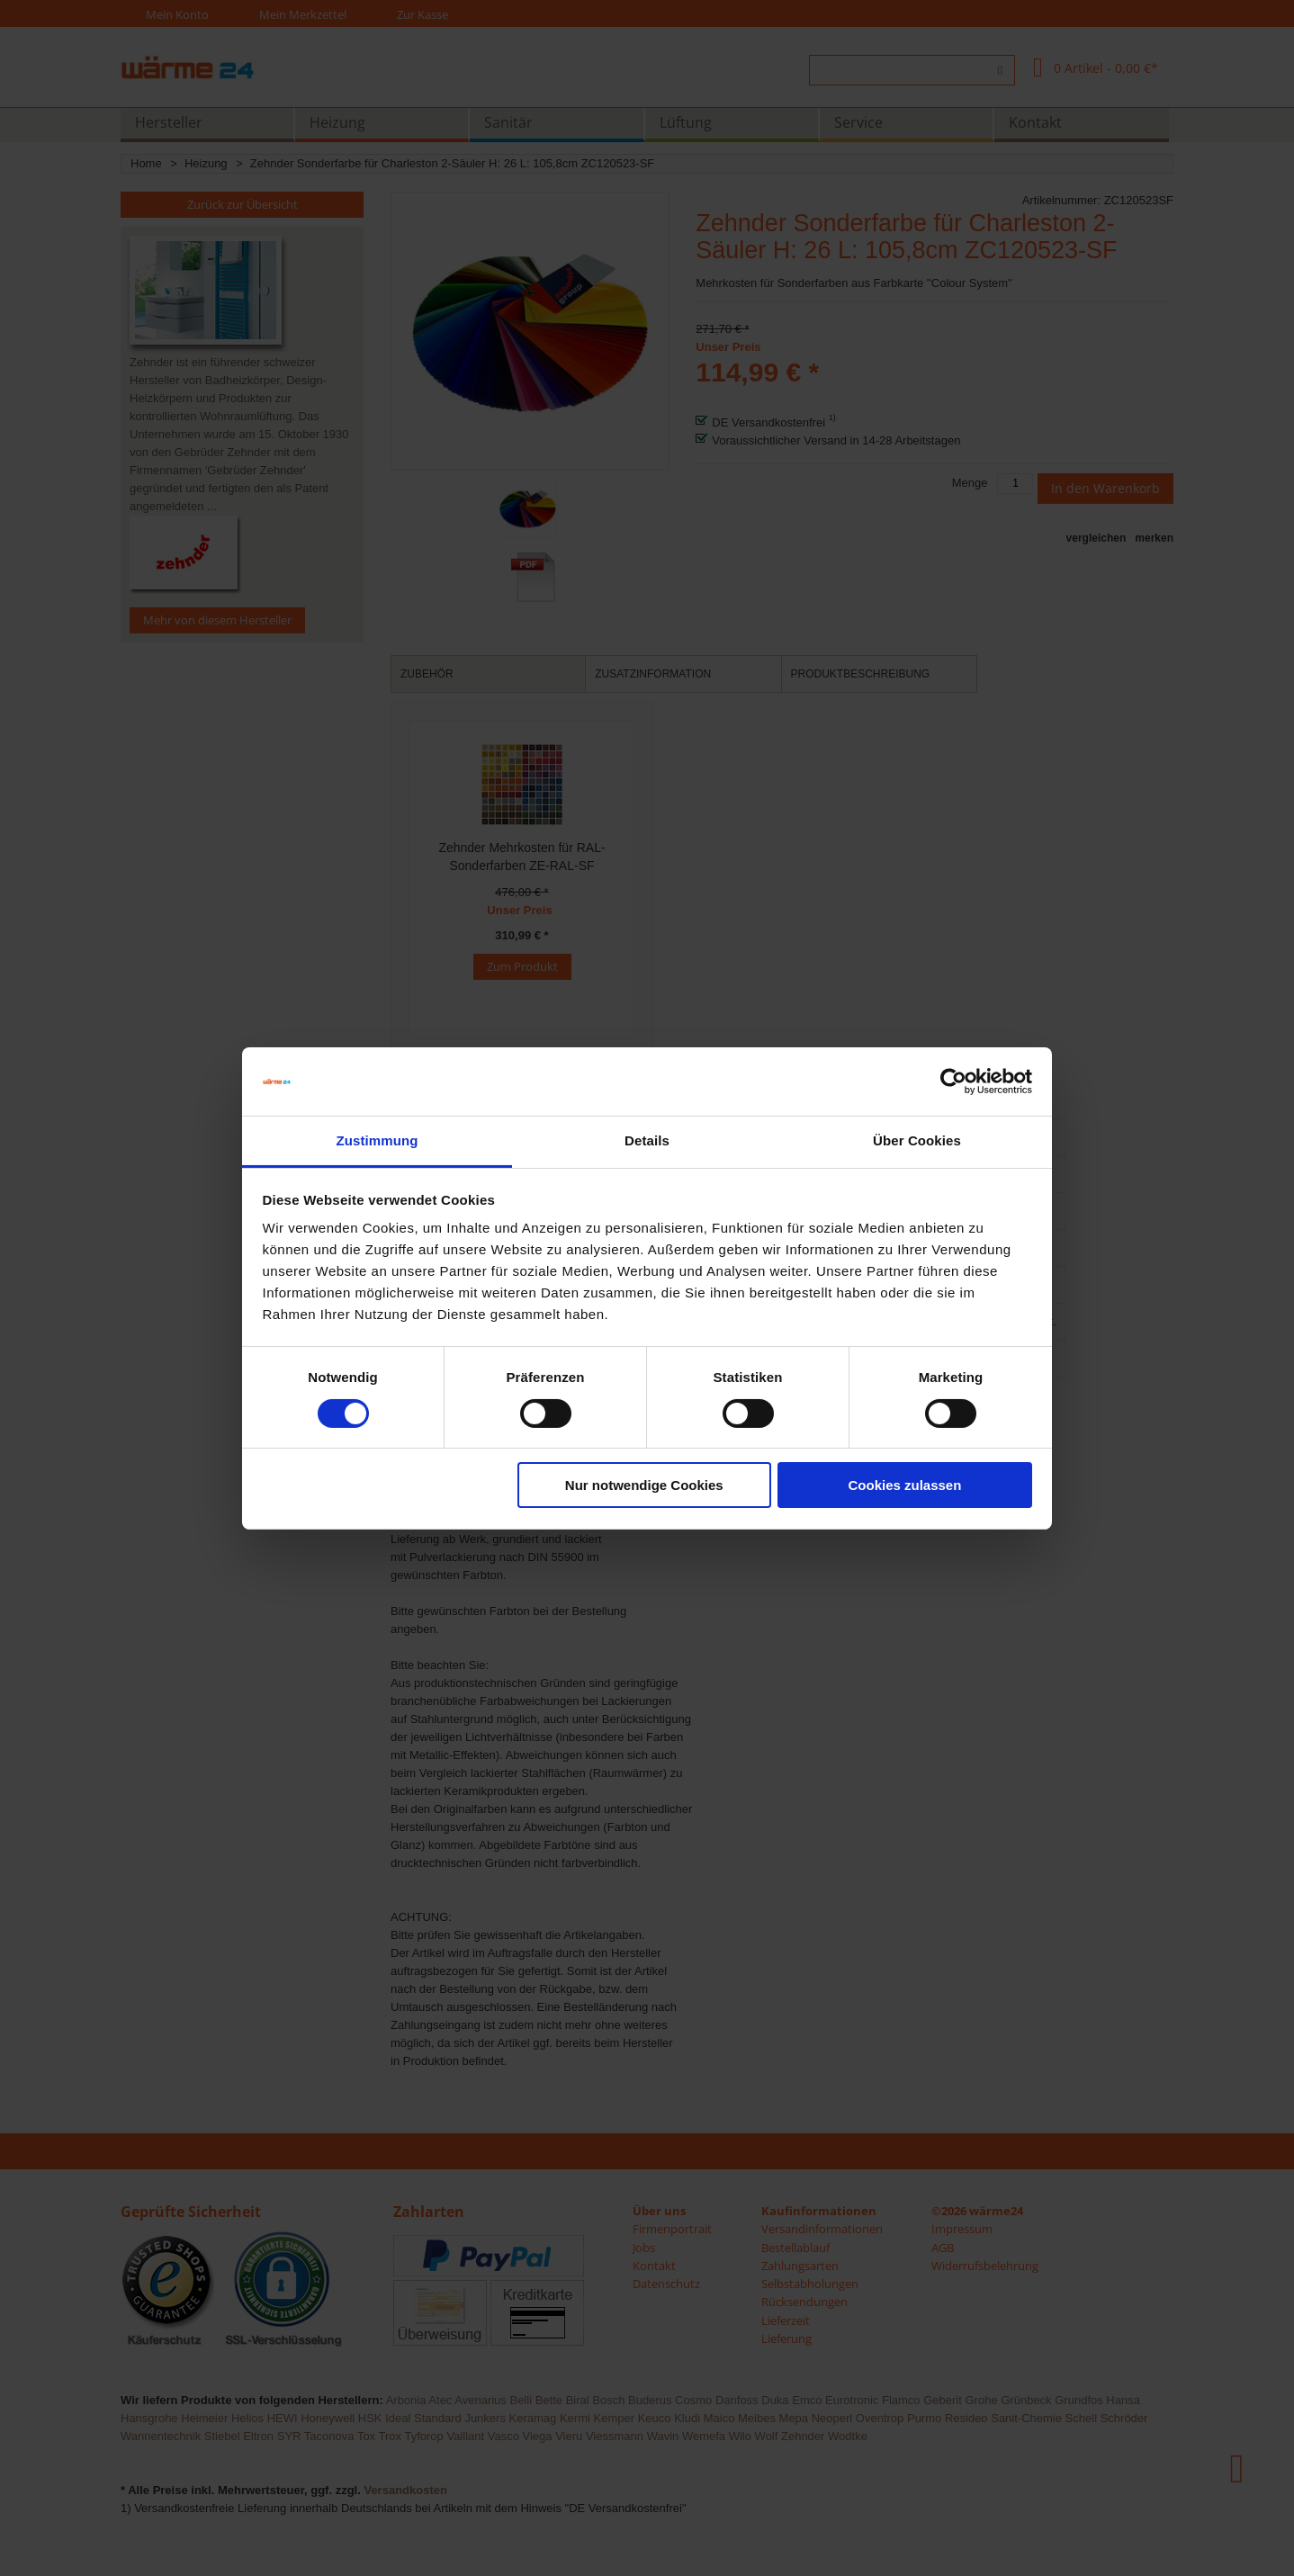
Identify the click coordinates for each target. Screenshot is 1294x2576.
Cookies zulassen (904, 1485)
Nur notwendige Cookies (644, 1485)
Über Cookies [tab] (917, 1140)
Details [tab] (647, 1140)
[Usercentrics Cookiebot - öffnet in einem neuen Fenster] (953, 1081)
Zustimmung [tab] (377, 1140)
